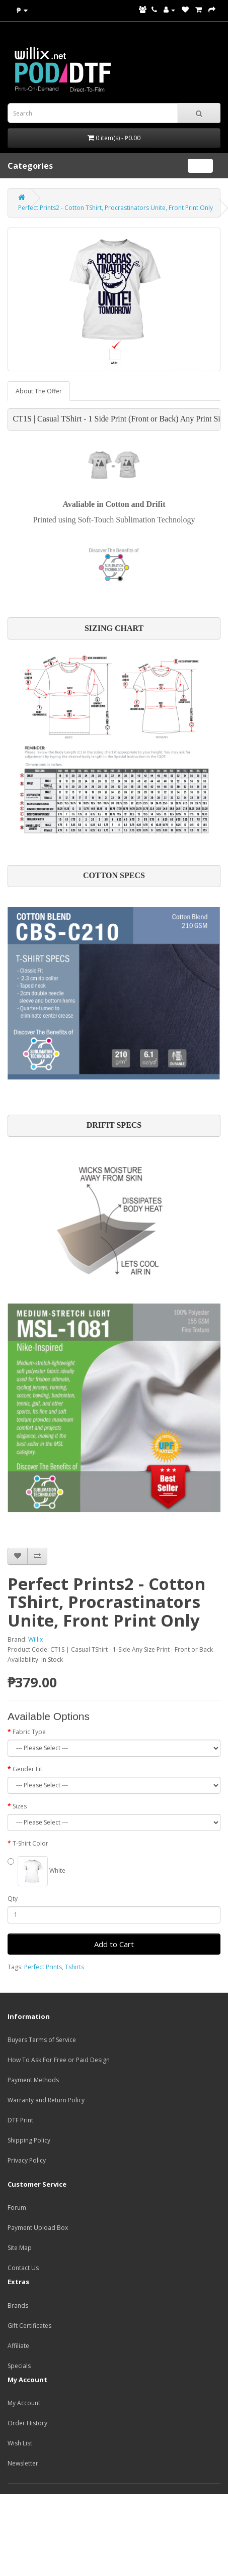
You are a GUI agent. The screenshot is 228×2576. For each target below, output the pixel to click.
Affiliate (18, 2345)
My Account (24, 2403)
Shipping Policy (29, 2140)
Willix (35, 1639)
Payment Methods (33, 2080)
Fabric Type (29, 1732)
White (36, 1871)
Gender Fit (27, 1769)
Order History (27, 2423)
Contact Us (23, 2268)
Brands (18, 2305)
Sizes (20, 1806)
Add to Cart (114, 1944)
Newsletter (23, 2463)
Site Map (20, 2247)
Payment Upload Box (38, 2227)
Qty (13, 1898)
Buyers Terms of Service (42, 2039)
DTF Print (20, 2120)
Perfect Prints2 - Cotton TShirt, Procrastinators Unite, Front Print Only (115, 207)
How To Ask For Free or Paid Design (59, 2060)
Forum (17, 2207)
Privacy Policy (27, 2160)
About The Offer (39, 391)
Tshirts (74, 1967)
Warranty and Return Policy (46, 2100)
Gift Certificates (29, 2325)
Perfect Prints (43, 1967)
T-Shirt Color (30, 1843)
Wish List (20, 2443)
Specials (19, 2366)
